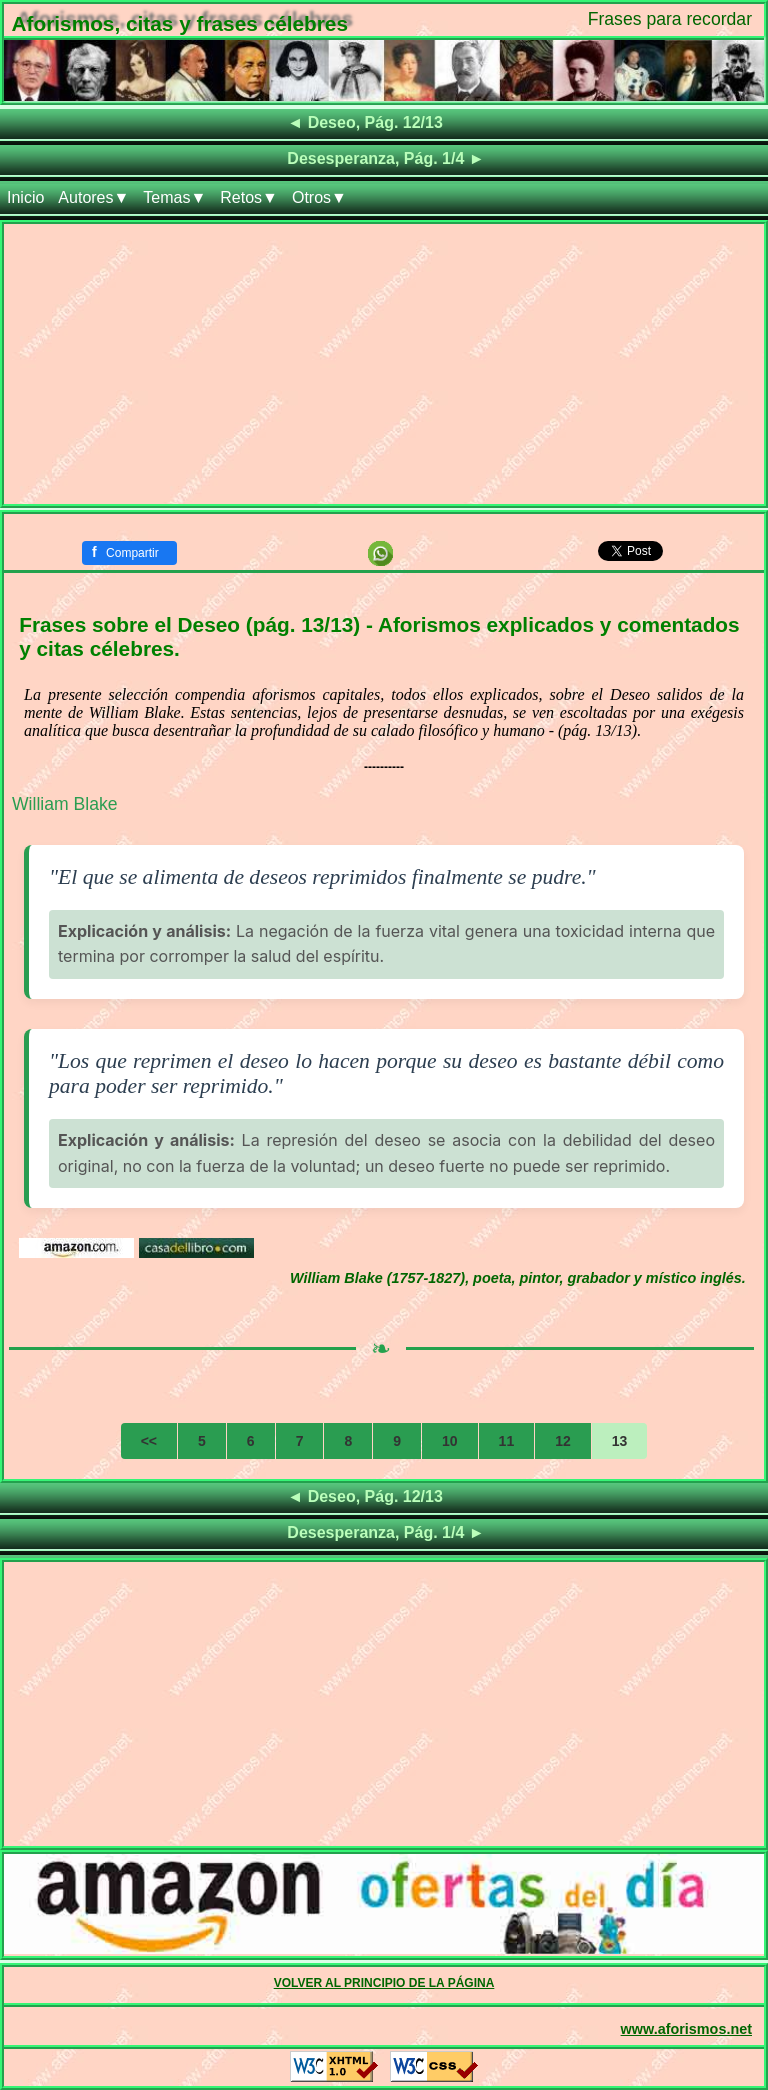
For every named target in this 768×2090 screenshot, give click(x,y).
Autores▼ (93, 197)
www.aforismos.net (686, 2029)
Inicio (25, 197)
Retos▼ (249, 197)
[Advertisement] (384, 364)
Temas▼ (174, 197)
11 (507, 1441)
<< (149, 1441)
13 (620, 1441)
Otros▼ (319, 197)
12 (563, 1441)
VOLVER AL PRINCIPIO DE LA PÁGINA (384, 1983)
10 (450, 1441)
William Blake (65, 804)
